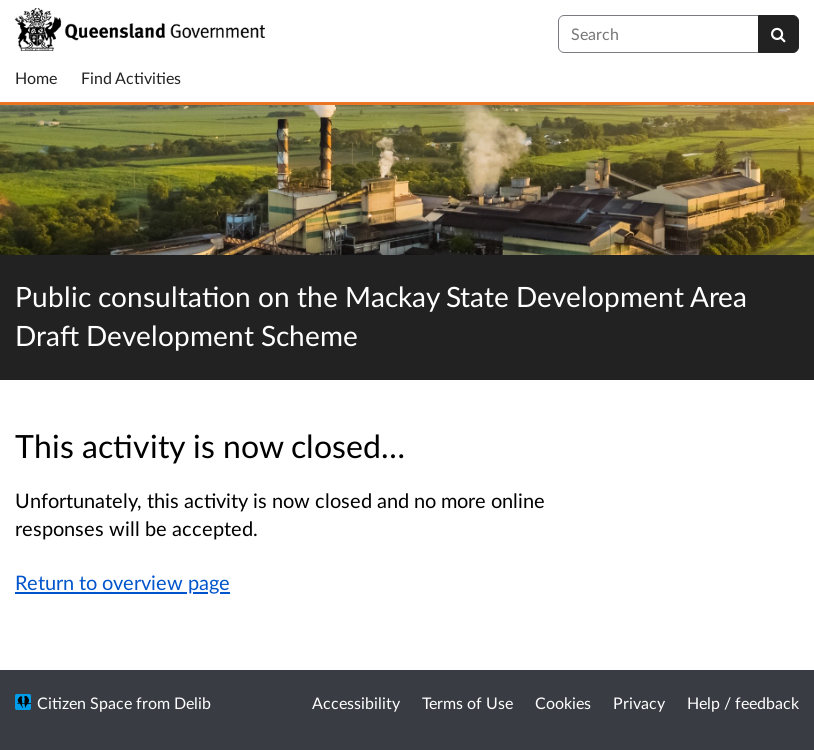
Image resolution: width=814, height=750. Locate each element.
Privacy (639, 702)
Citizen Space (84, 702)
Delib (192, 702)
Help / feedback (743, 702)
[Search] (778, 34)
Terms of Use (467, 702)
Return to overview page (122, 582)
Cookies (563, 702)
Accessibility (356, 702)
